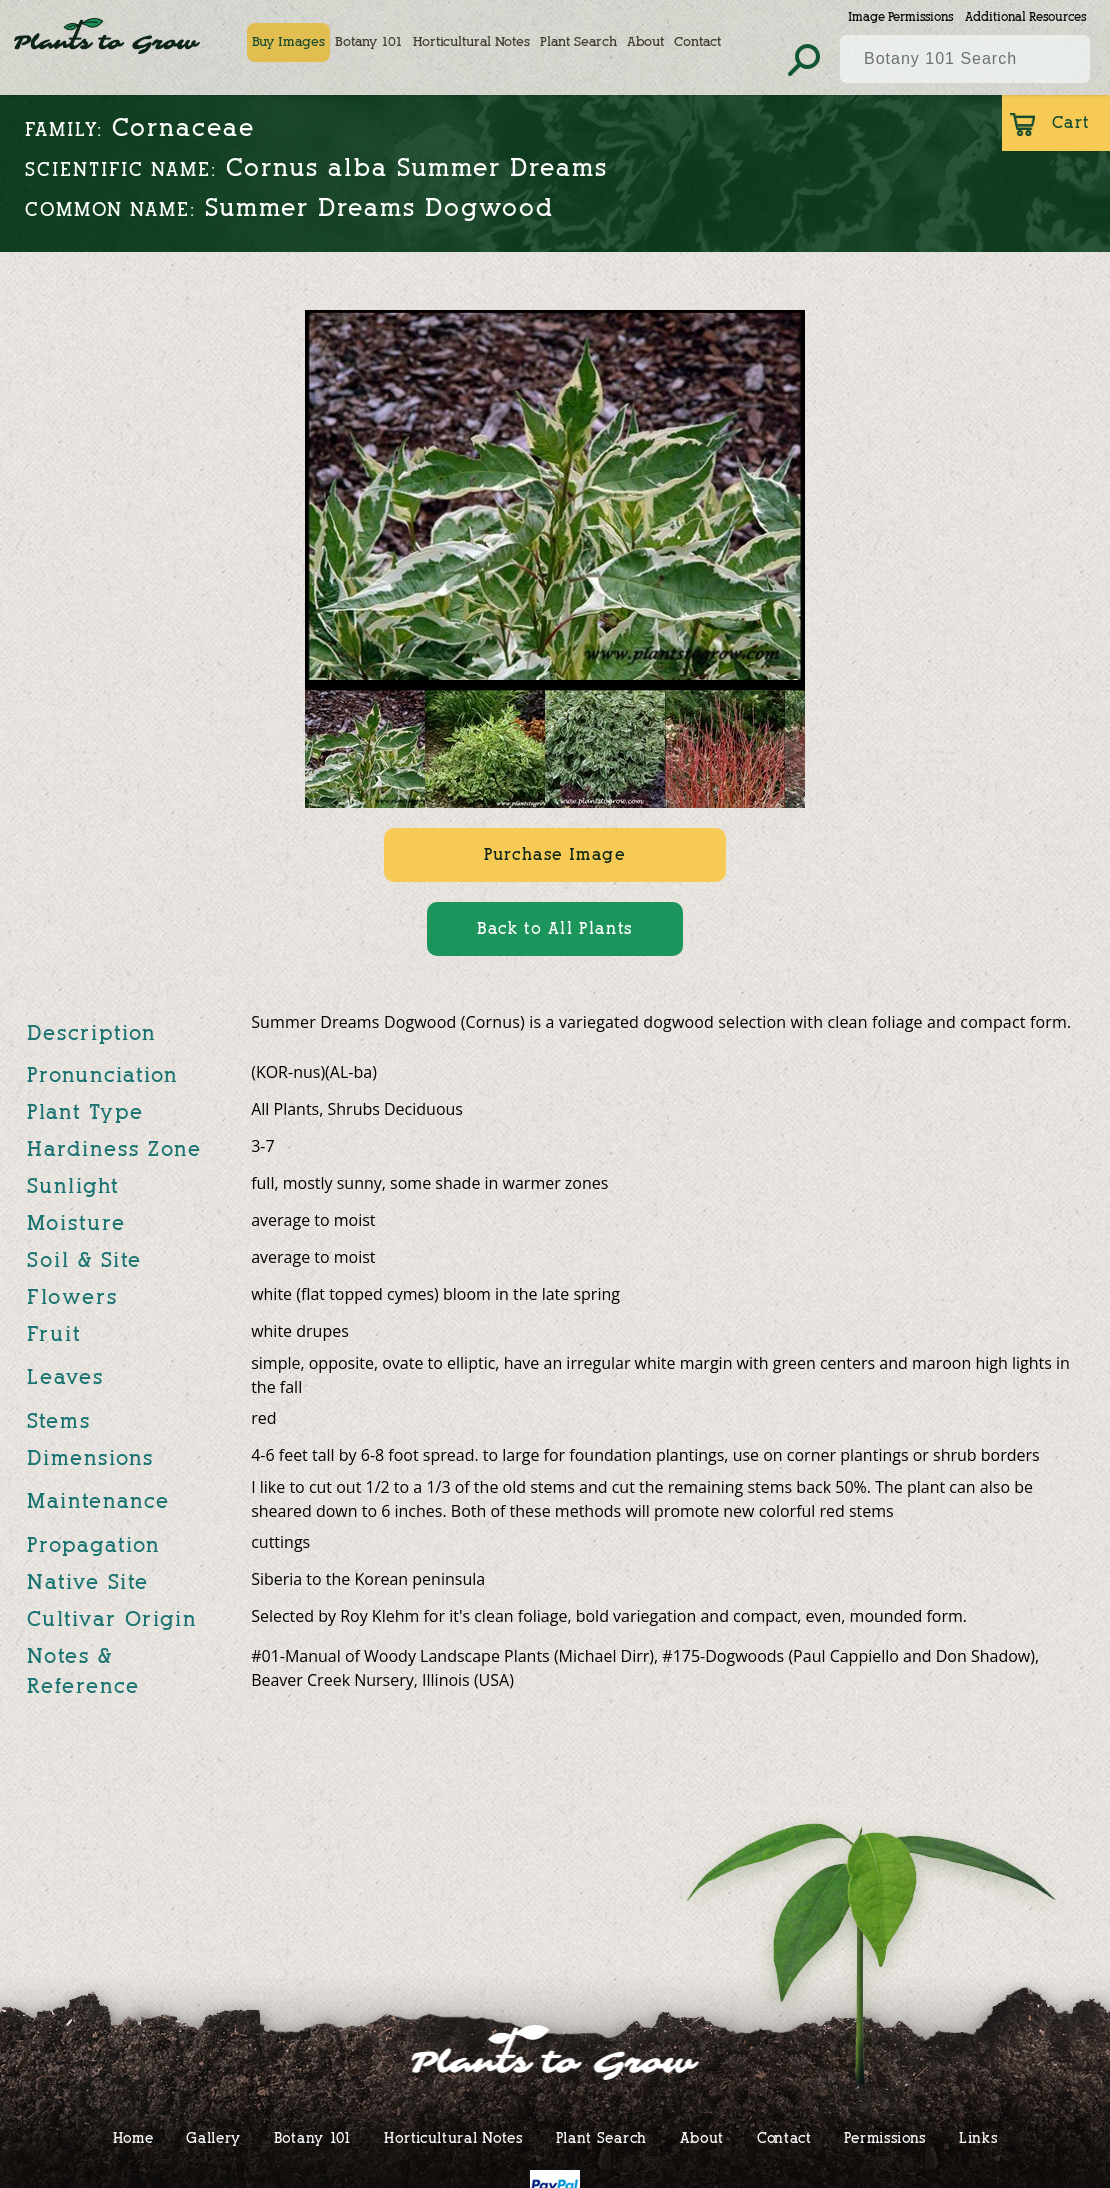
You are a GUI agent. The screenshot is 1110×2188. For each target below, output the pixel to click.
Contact (703, 42)
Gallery (213, 2137)
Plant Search (584, 42)
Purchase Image (554, 854)
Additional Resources (1025, 16)
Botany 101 (375, 42)
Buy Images (294, 42)
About (651, 42)
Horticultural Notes (477, 42)
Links (978, 2137)
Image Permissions (900, 16)
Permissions (885, 2137)
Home (133, 2137)
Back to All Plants (555, 928)
